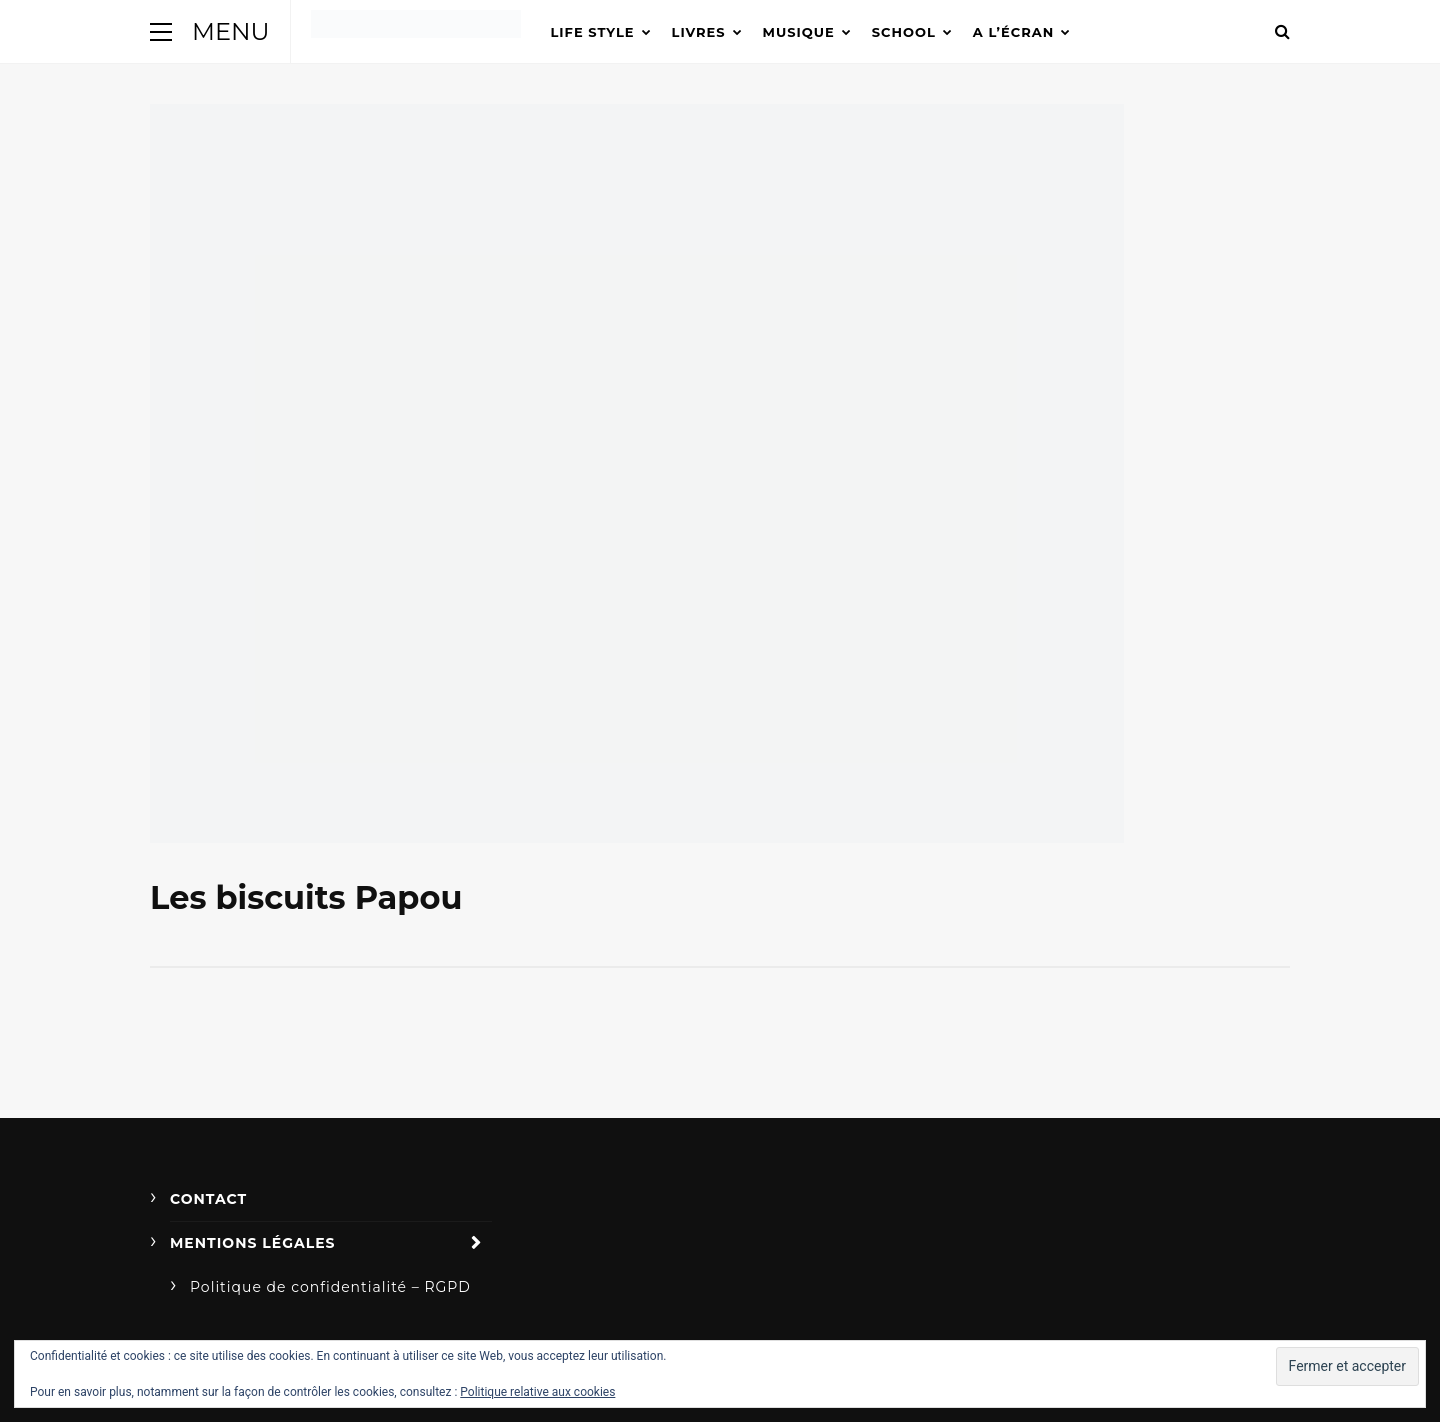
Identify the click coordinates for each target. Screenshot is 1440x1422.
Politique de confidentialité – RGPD (330, 1287)
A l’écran (1013, 32)
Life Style (593, 32)
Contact (208, 1199)
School (904, 32)
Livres (699, 32)
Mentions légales (253, 1243)
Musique (799, 32)
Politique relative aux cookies (537, 1392)
